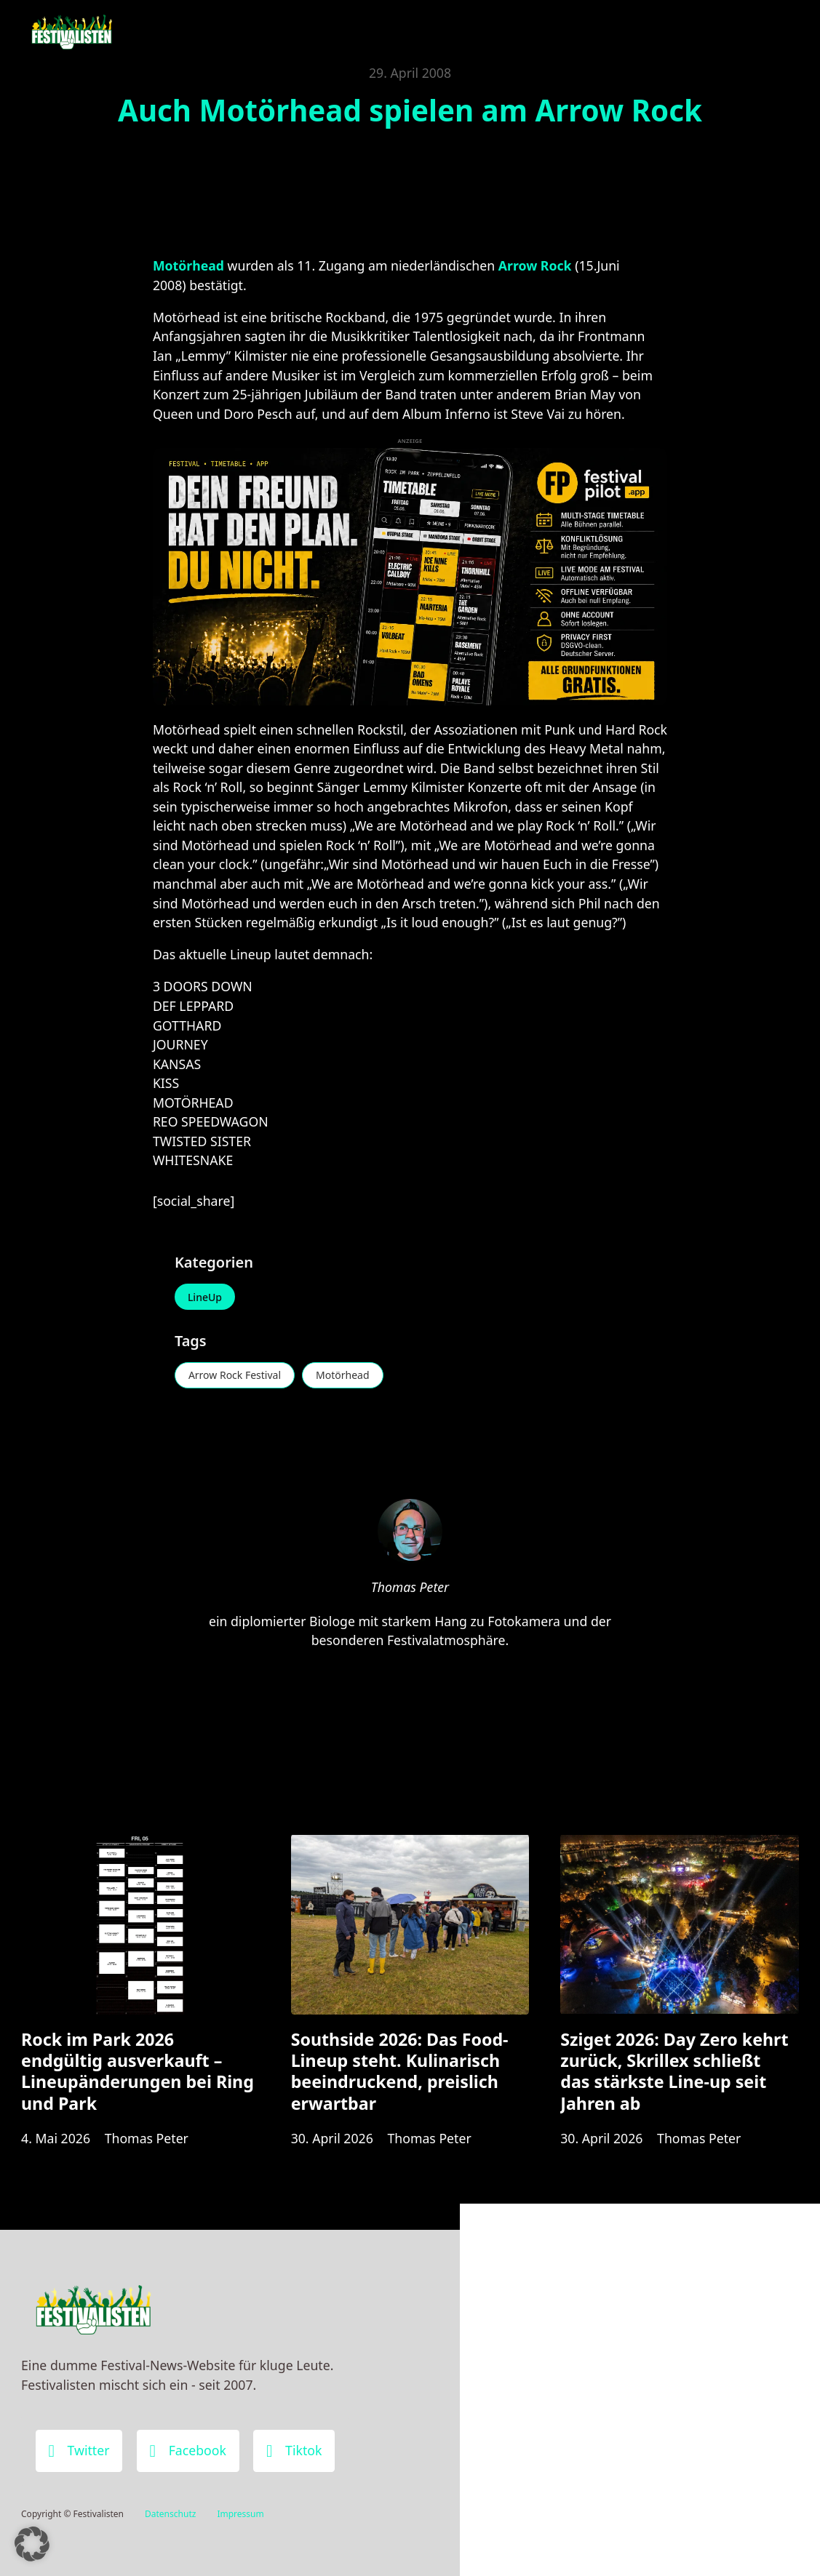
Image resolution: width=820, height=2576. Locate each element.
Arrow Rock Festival (234, 1375)
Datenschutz (170, 2514)
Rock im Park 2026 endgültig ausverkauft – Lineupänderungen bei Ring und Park (137, 2071)
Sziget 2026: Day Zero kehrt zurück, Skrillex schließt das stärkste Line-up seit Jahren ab (674, 2071)
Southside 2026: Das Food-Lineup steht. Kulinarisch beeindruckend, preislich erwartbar (400, 2071)
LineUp (205, 1297)
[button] (32, 2544)
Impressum (240, 2514)
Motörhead (343, 1375)
